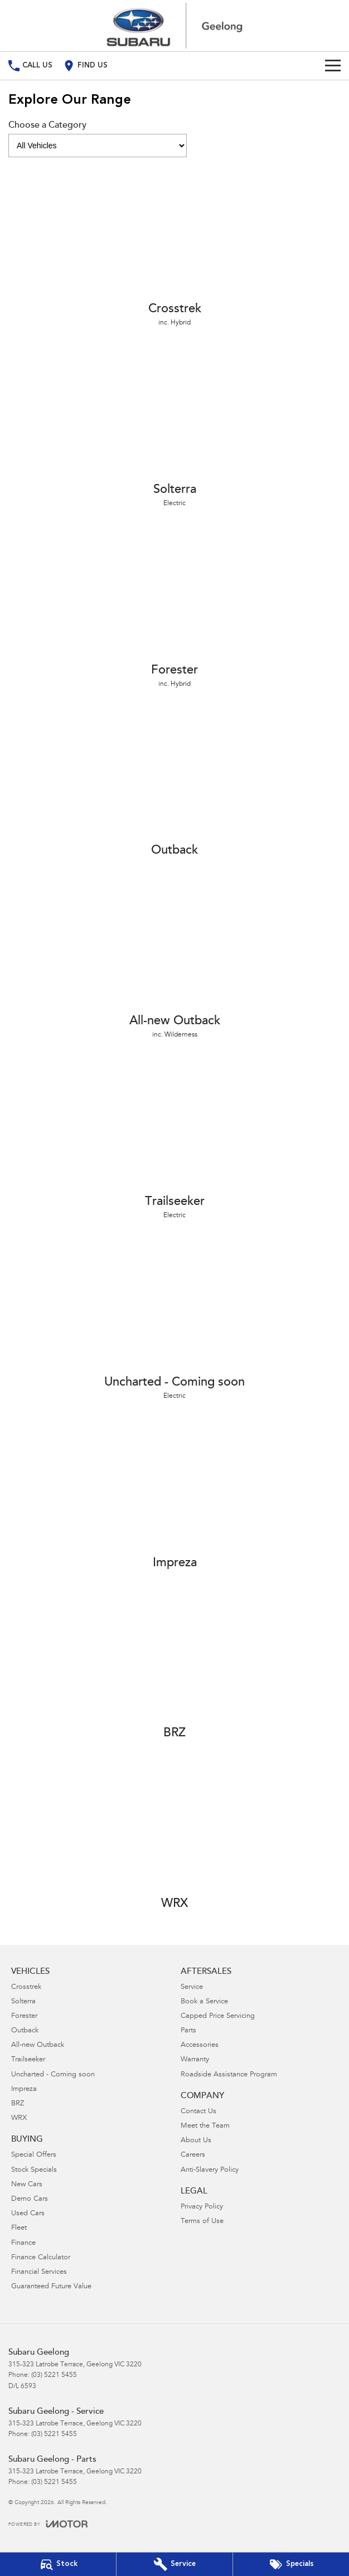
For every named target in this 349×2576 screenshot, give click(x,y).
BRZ (17, 2104)
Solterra (23, 2002)
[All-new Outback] (174, 959)
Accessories (200, 2045)
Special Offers (33, 2155)
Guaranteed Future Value (51, 2287)
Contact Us (198, 2111)
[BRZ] (174, 1666)
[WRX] (174, 1837)
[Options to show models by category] (97, 145)
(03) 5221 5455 (54, 2375)
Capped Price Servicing (218, 2016)
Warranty (195, 2060)
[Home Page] (174, 25)
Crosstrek (26, 1987)
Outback (24, 2031)
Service (192, 1987)
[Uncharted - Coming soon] (174, 1321)
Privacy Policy (202, 2207)
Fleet (19, 2228)
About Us (196, 2140)
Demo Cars (29, 2199)
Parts (188, 2031)
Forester (24, 2016)
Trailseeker (28, 2060)
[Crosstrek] (174, 247)
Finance (23, 2243)
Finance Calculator (40, 2258)
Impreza (24, 2089)
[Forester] (174, 609)
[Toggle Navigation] (333, 66)
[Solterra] (174, 428)
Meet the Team (205, 2126)
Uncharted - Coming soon (53, 2075)
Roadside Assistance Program (229, 2075)
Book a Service (204, 2002)
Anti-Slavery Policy (210, 2170)
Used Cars (28, 2213)
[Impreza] (174, 1496)
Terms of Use (202, 2221)
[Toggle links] (48, 2523)
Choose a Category (97, 139)
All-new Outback (37, 2045)
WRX (19, 2118)
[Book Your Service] (174, 2564)
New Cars (26, 2184)
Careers (193, 2155)
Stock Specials (34, 2170)
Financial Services (39, 2272)
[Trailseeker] (174, 1140)
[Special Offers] (291, 2564)
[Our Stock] (58, 2564)
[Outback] (174, 784)
